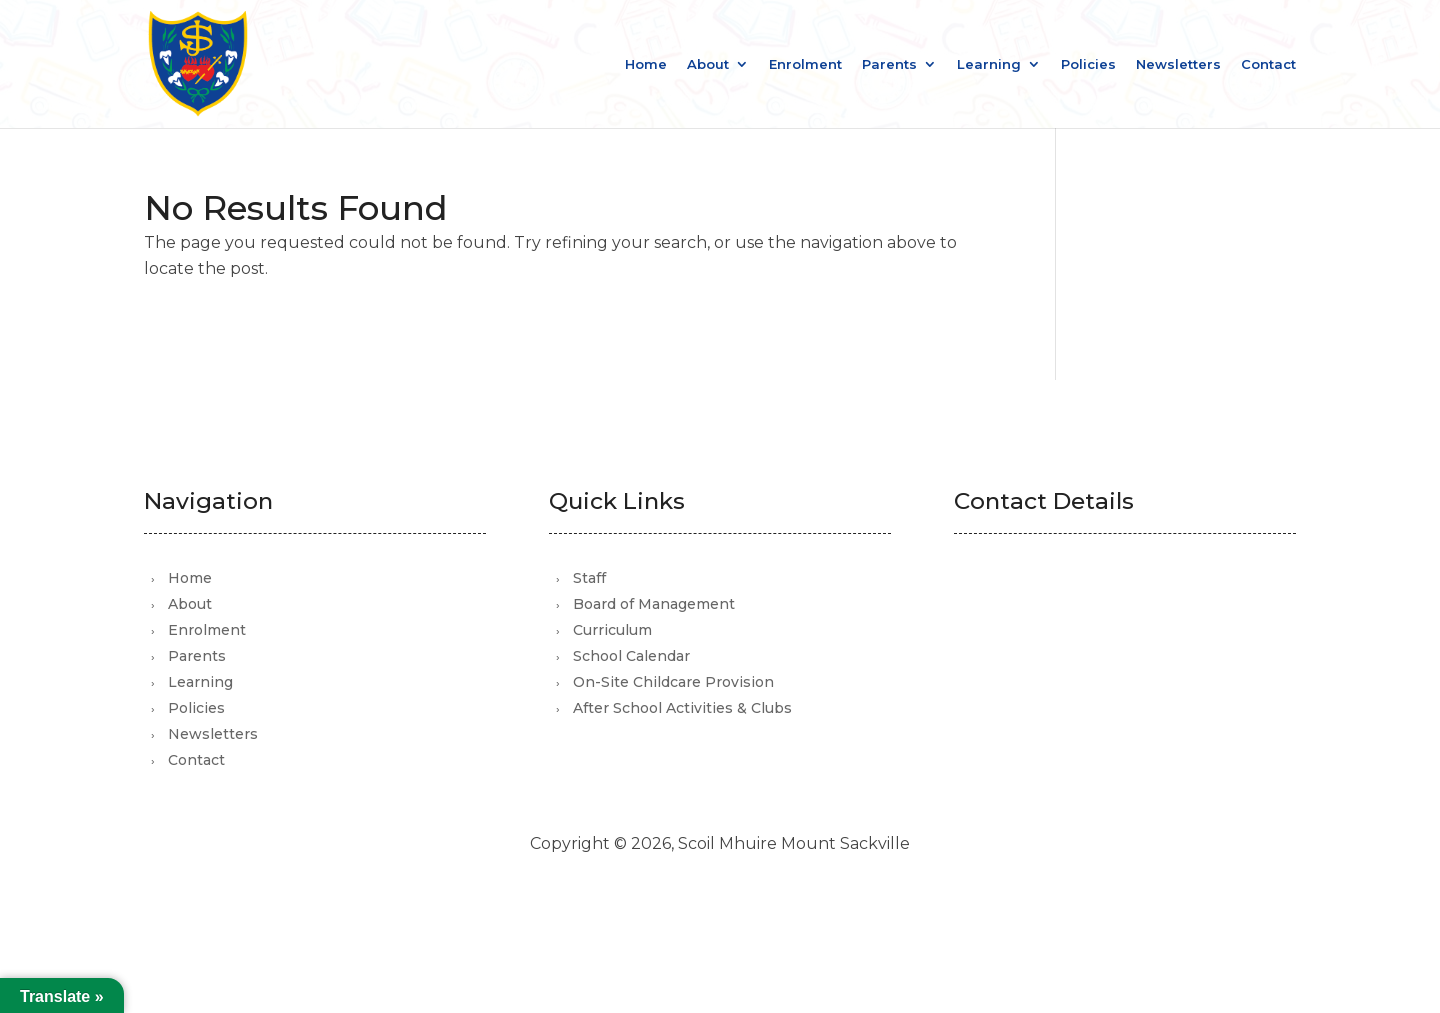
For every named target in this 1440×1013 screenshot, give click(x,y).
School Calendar (631, 656)
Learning (989, 65)
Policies (1088, 65)
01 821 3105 (1050, 681)
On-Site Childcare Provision (673, 682)
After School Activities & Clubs (682, 708)
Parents (889, 65)
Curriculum (612, 630)
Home (646, 65)
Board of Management (654, 604)
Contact (1268, 65)
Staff (589, 578)
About (708, 65)
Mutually (763, 900)
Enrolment (805, 65)
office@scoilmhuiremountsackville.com (1143, 652)
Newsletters (1178, 65)
